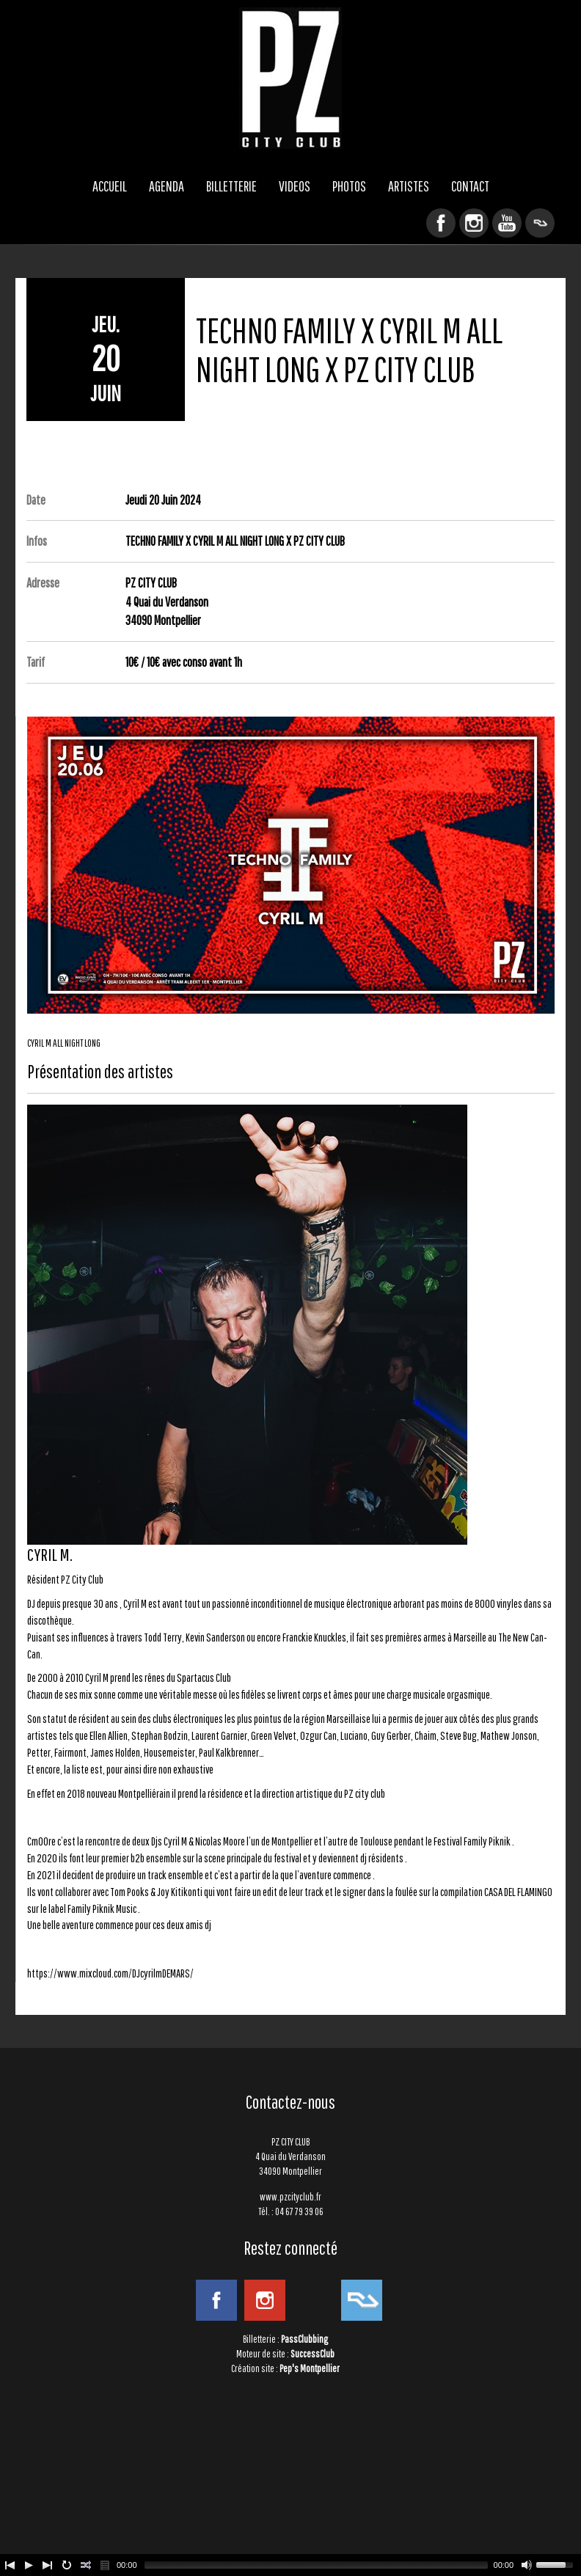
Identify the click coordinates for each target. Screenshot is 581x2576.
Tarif (35, 662)
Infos (36, 541)
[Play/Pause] (28, 2565)
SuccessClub (312, 2354)
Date (35, 500)
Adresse (42, 582)
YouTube (507, 223)
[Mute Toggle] (527, 2565)
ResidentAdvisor (540, 223)
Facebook (441, 223)
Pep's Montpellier (309, 2368)
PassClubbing (304, 2339)
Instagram (474, 223)
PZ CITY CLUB (290, 78)
